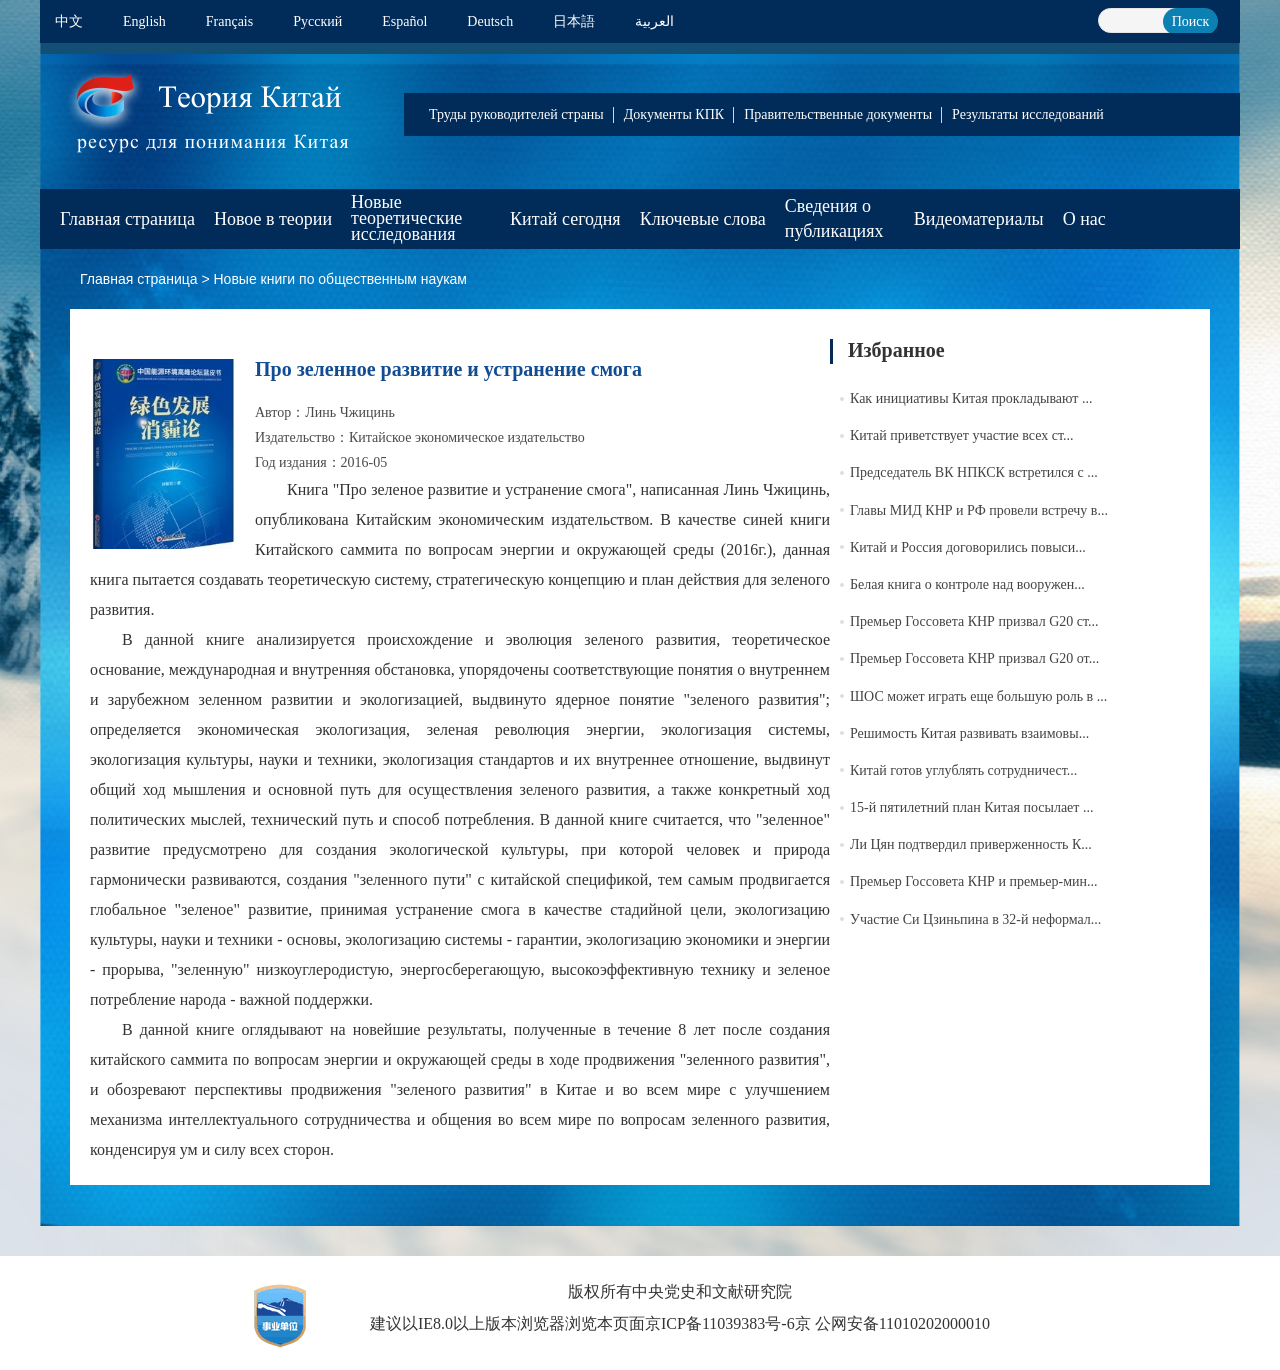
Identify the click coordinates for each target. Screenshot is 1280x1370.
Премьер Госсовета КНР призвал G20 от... (974, 658)
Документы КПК (674, 114)
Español (404, 21)
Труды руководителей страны (516, 114)
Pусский (317, 21)
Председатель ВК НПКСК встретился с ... (974, 472)
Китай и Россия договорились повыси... (968, 547)
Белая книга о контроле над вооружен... (967, 584)
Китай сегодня (565, 219)
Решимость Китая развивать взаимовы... (969, 733)
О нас (1084, 219)
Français (229, 21)
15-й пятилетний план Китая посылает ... (971, 807)
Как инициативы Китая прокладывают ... (971, 398)
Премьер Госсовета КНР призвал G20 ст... (974, 621)
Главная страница (127, 219)
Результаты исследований (1028, 114)
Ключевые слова (703, 219)
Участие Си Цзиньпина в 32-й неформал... (975, 919)
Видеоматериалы (979, 219)
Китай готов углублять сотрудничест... (963, 770)
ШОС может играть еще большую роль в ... (978, 696)
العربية (654, 21)
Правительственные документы (838, 114)
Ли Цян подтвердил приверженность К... (971, 844)
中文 (69, 21)
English (144, 21)
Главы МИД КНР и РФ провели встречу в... (979, 510)
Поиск (1191, 21)
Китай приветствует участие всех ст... (961, 435)
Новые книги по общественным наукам (341, 279)
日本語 (574, 21)
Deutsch (490, 21)
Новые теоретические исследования (406, 218)
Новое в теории (273, 219)
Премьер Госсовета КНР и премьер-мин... (974, 881)
